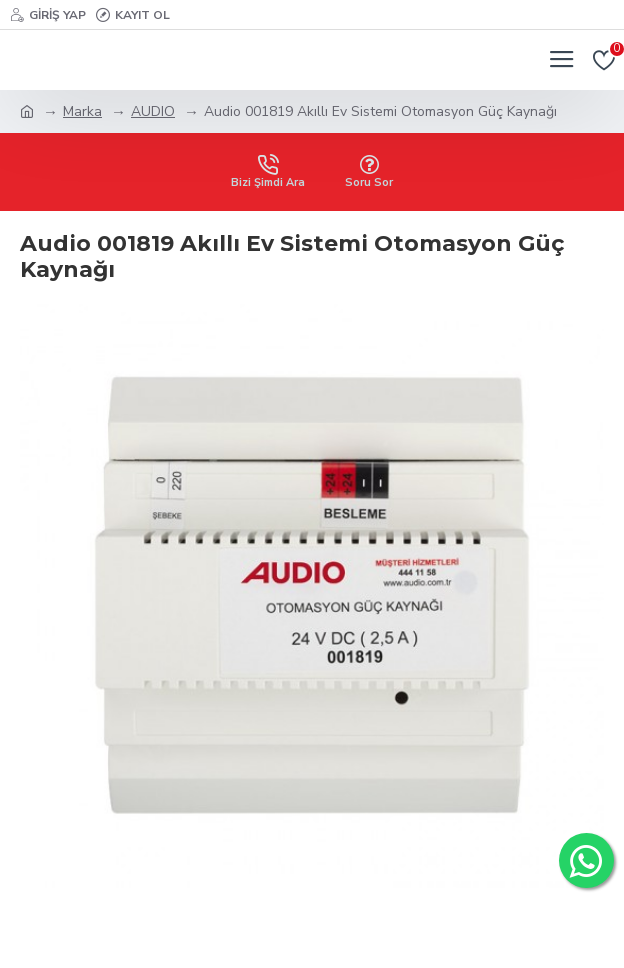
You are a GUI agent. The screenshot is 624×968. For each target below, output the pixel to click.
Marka (82, 111)
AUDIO (153, 111)
